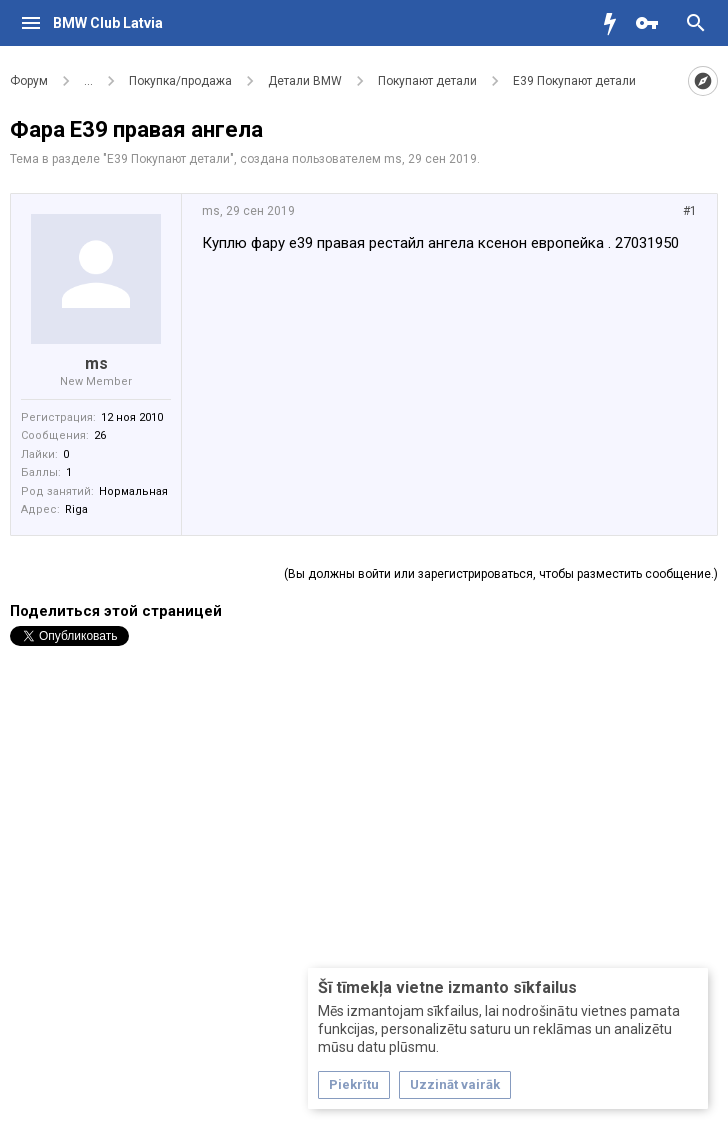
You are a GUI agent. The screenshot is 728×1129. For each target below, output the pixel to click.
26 (100, 435)
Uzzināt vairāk (455, 1084)
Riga (76, 509)
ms (393, 159)
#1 (690, 211)
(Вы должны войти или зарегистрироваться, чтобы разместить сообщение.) (501, 574)
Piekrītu (354, 1084)
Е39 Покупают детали (168, 159)
